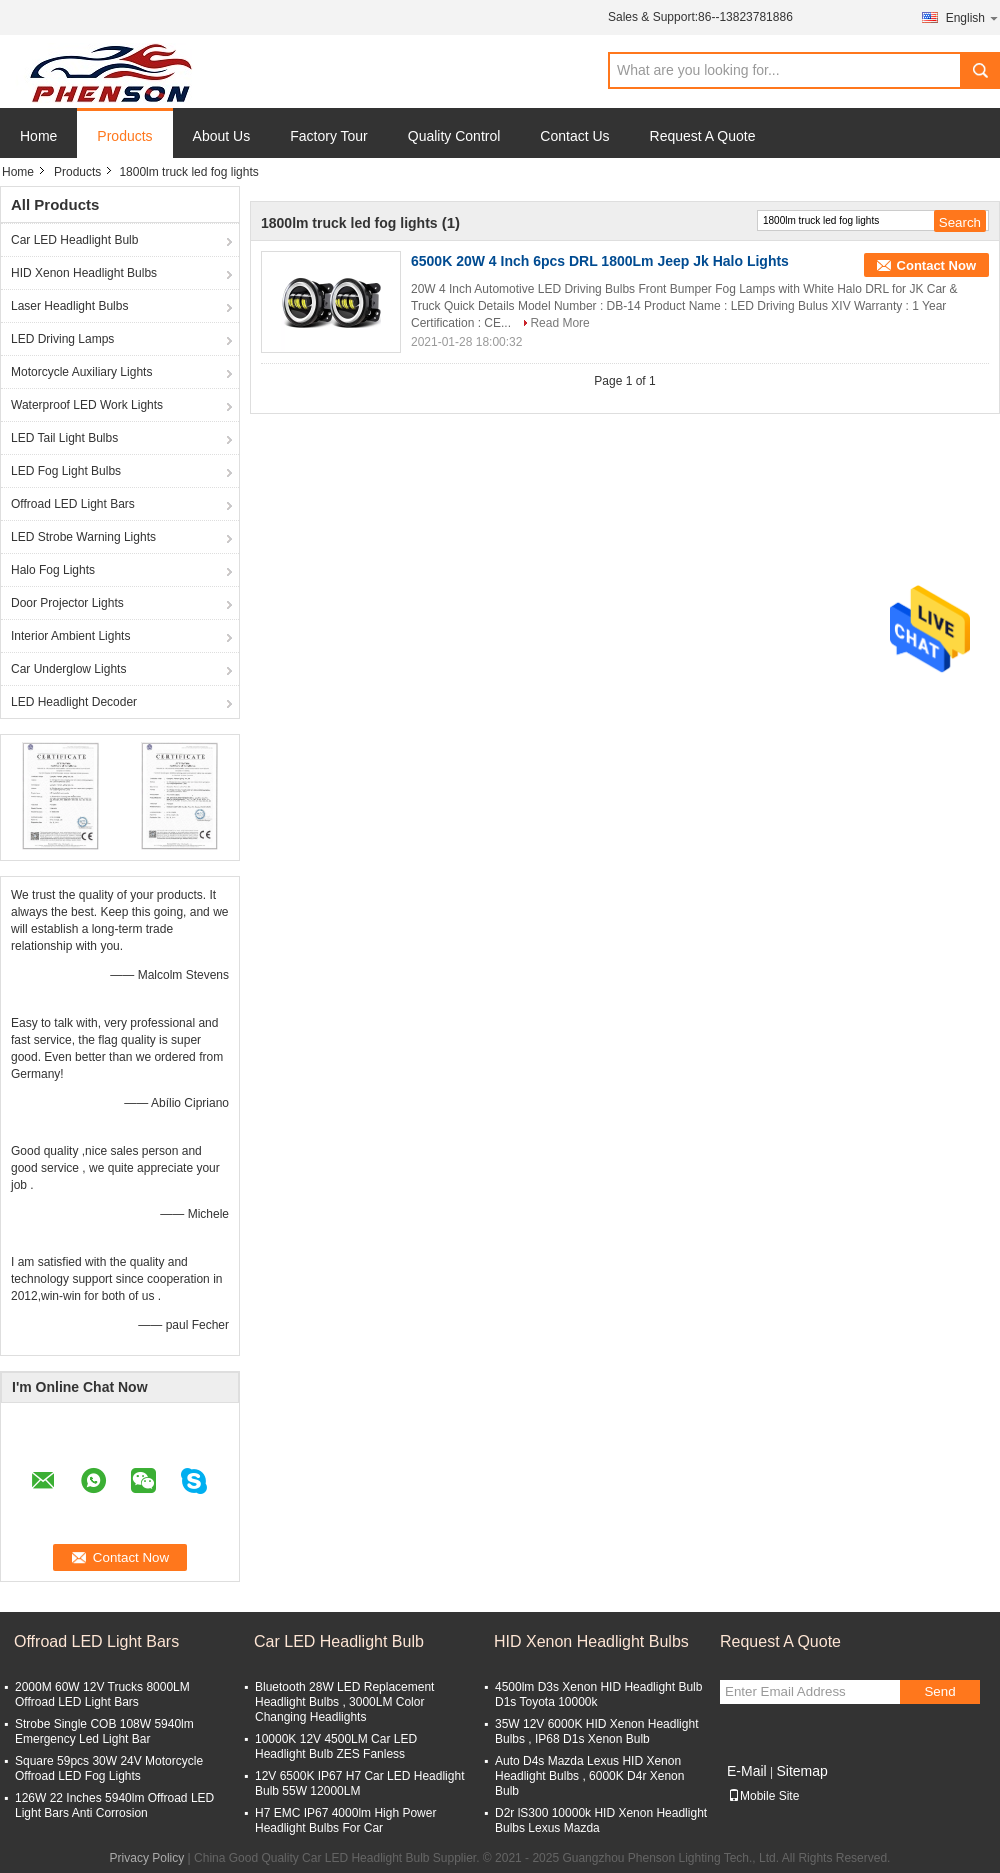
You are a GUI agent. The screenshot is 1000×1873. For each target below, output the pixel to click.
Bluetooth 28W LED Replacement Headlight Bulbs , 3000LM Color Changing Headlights (344, 1702)
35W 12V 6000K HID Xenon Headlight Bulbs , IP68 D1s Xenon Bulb (596, 1731)
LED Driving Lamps (62, 339)
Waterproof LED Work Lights (87, 405)
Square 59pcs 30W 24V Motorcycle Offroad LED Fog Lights (109, 1768)
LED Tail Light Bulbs (64, 438)
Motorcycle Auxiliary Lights (81, 372)
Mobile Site (763, 1796)
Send (939, 1691)
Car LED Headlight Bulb (74, 240)
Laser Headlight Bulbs (69, 306)
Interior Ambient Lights (70, 636)
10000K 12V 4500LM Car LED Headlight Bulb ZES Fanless (336, 1746)
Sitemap (801, 1771)
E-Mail (747, 1771)
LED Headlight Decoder (74, 702)
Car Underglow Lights (68, 669)
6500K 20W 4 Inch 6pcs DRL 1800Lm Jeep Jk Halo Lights (600, 261)
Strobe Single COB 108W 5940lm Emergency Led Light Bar (104, 1731)
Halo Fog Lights (53, 570)
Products (124, 136)
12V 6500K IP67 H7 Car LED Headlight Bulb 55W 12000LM (359, 1783)
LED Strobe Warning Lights (83, 537)
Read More (559, 323)
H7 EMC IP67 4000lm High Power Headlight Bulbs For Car (345, 1820)
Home (38, 136)
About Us (222, 136)
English (973, 17)
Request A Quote (703, 136)
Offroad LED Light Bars (73, 504)
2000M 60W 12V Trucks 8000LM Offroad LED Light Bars (102, 1694)
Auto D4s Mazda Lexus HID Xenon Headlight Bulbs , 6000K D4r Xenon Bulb (589, 1776)
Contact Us (574, 136)
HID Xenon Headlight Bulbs (84, 273)
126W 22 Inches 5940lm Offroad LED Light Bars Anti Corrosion (114, 1805)
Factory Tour (329, 136)
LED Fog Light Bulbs (66, 471)
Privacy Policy (147, 1858)
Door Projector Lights (67, 603)
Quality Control (454, 136)
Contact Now (936, 265)
